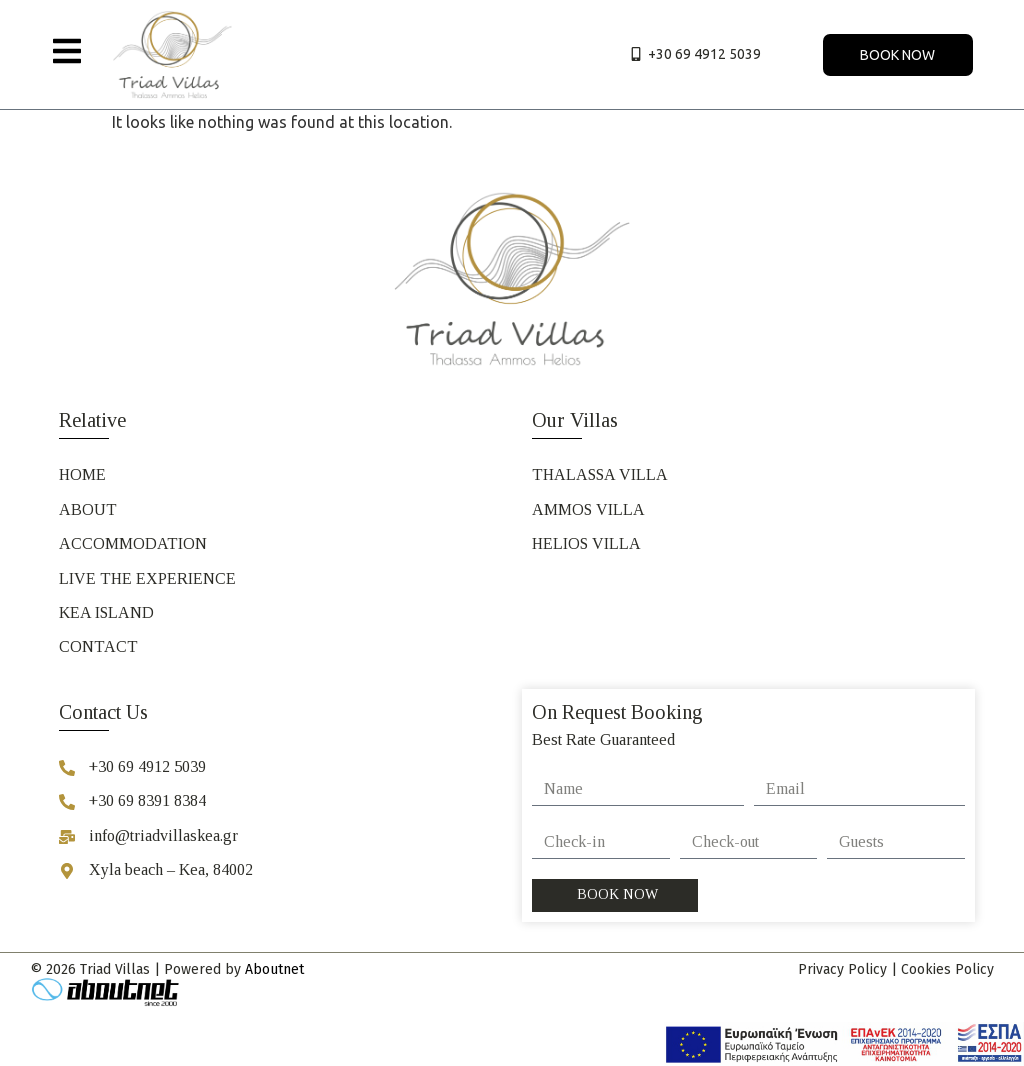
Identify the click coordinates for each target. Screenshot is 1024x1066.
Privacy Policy (842, 969)
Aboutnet (274, 969)
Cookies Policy (947, 969)
